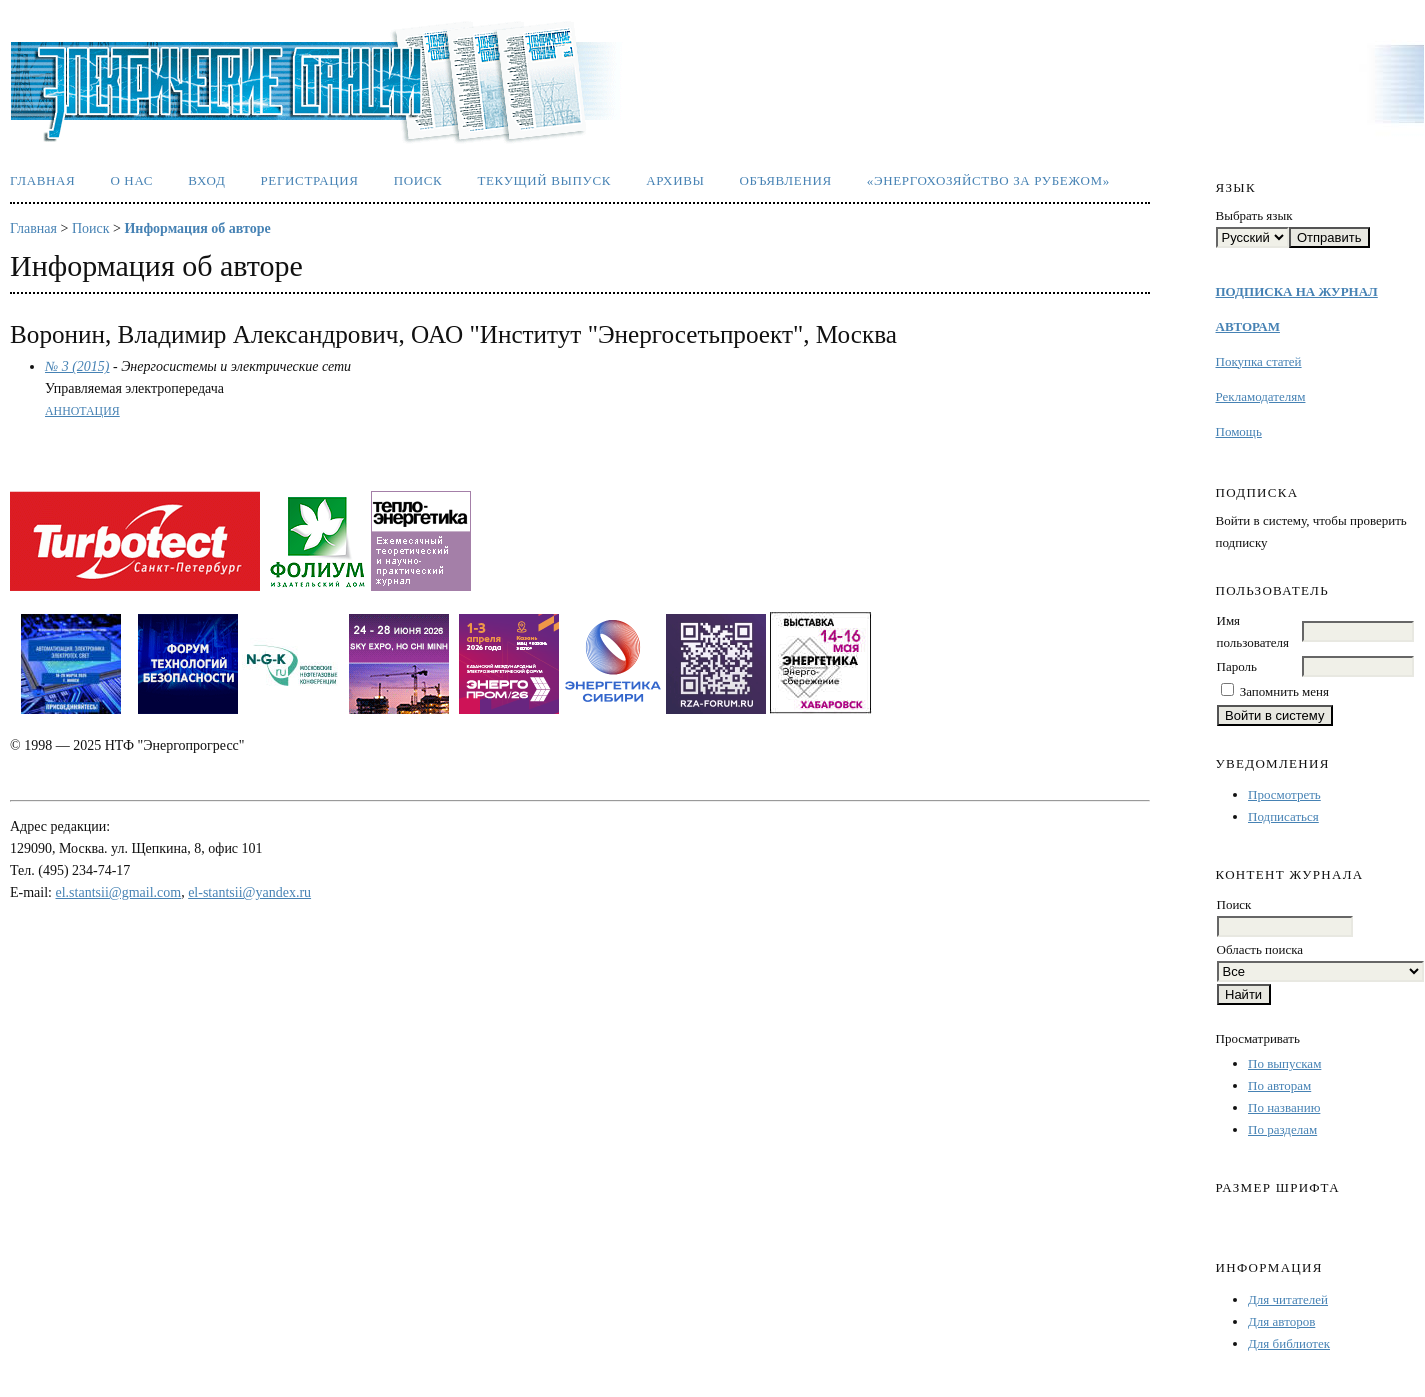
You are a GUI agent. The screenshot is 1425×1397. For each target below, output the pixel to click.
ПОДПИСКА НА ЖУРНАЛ (1297, 291)
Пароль (1237, 666)
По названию (1284, 1107)
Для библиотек (1289, 1343)
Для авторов (1281, 1321)
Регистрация (309, 180)
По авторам (1279, 1085)
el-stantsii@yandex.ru (249, 892)
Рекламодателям (1261, 396)
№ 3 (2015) (77, 366)
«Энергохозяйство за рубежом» (988, 180)
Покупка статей (1259, 361)
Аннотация (82, 411)
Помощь (1239, 431)
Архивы (675, 180)
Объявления (786, 180)
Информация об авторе (197, 228)
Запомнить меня (1284, 691)
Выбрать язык (1254, 215)
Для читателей (1288, 1299)
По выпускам (1284, 1063)
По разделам (1282, 1129)
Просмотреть (1284, 794)
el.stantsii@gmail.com (119, 892)
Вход (206, 180)
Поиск (418, 180)
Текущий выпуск (544, 180)
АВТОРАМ (1248, 326)
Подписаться (1283, 816)
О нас (131, 180)
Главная (42, 180)
